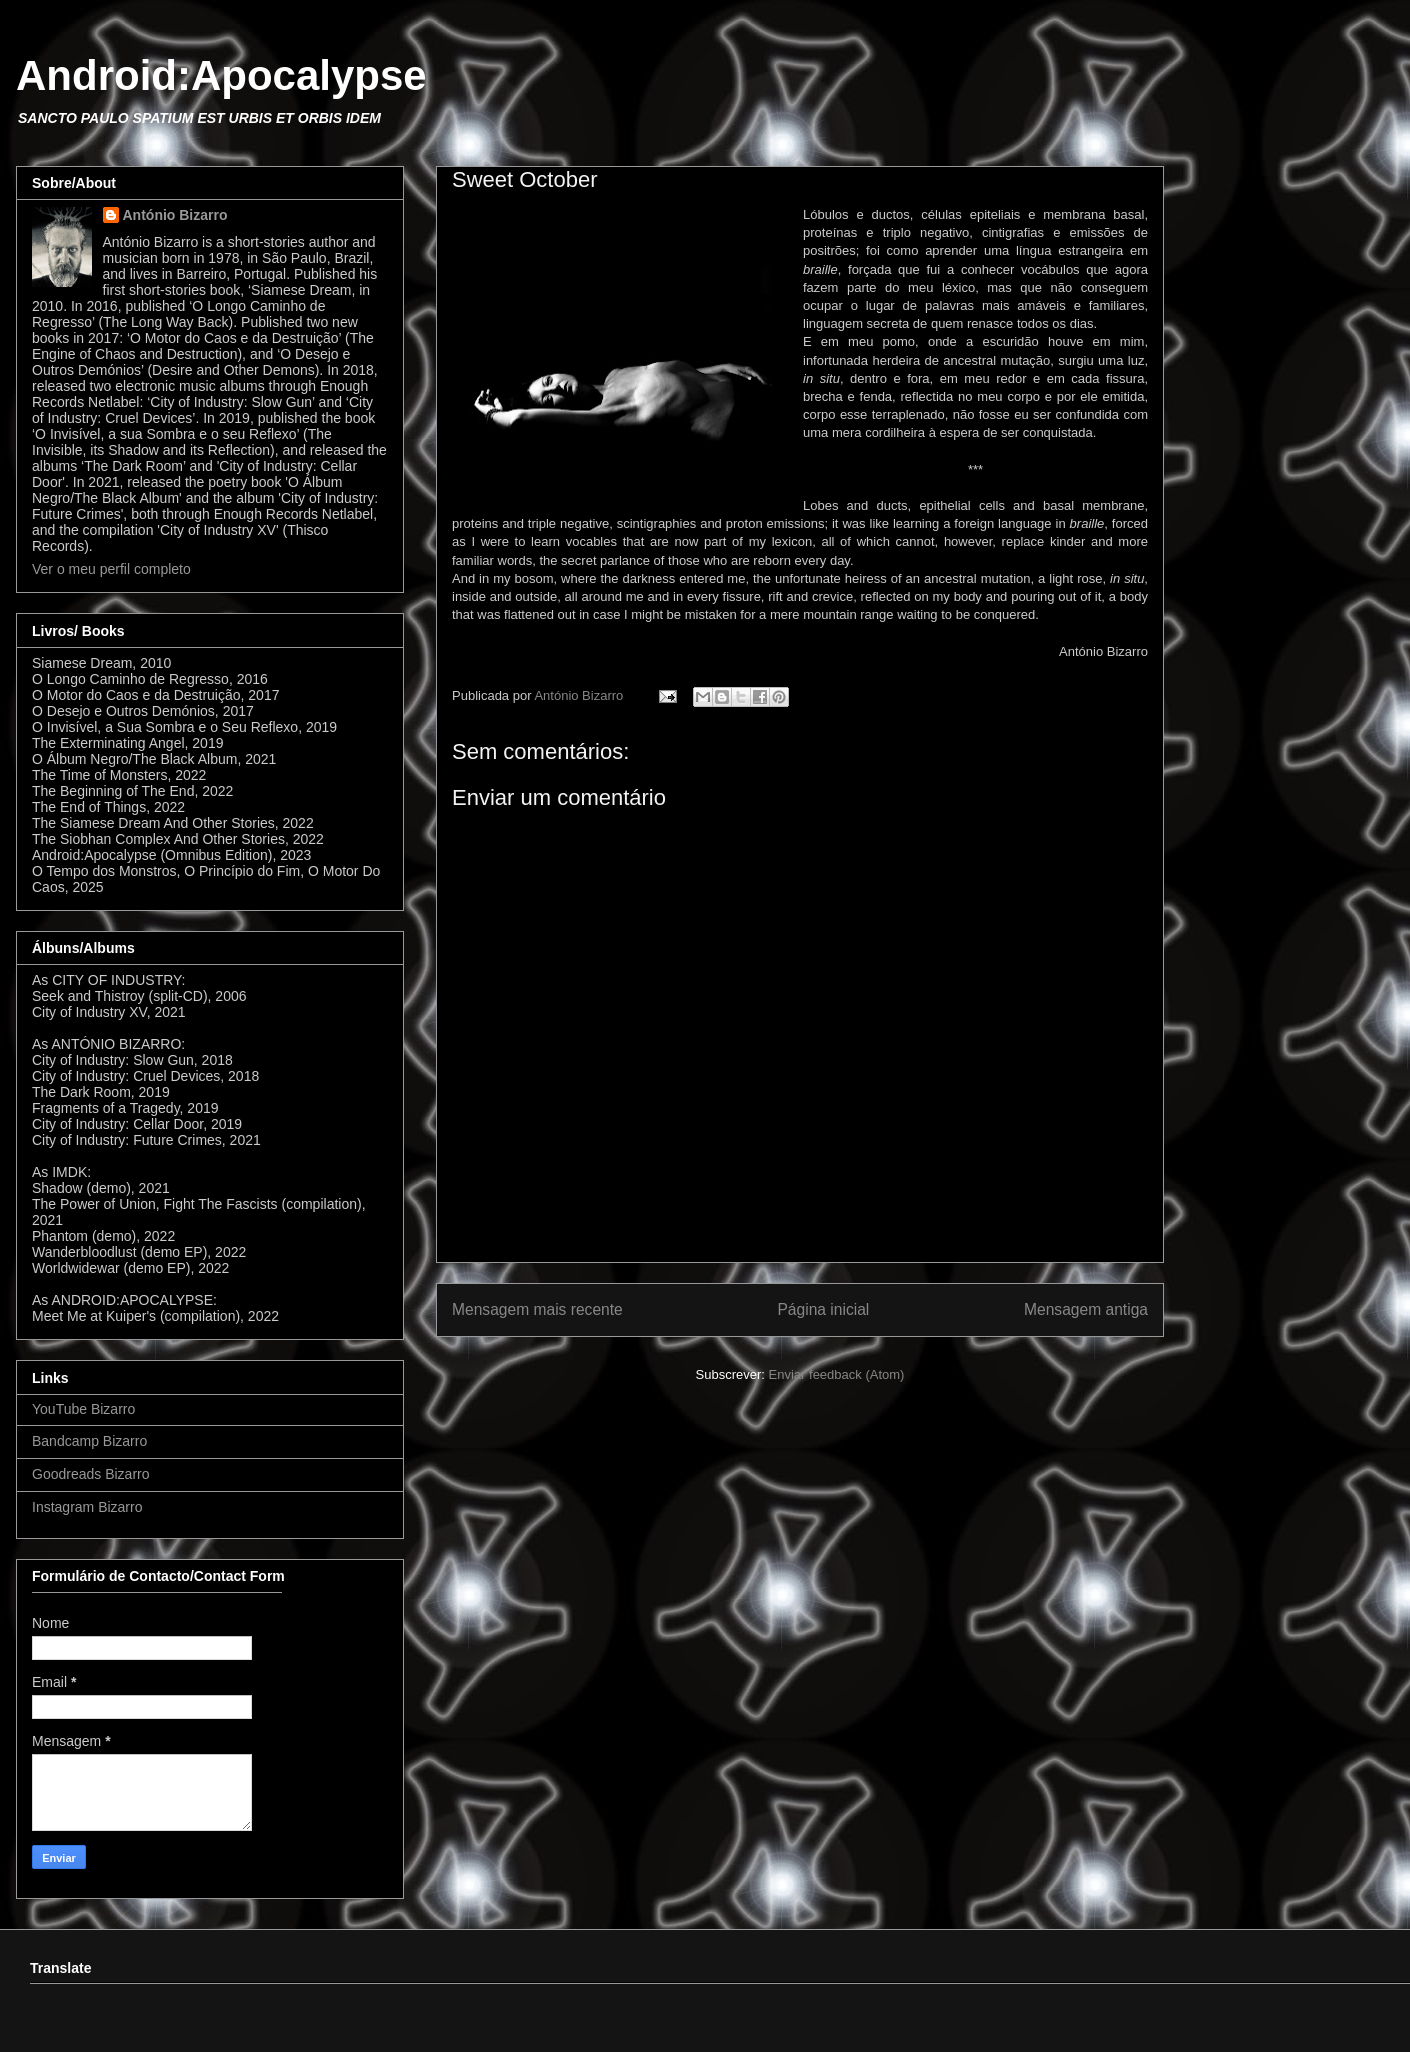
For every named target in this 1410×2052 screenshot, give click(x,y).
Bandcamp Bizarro (89, 1441)
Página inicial (823, 1309)
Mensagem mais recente (537, 1309)
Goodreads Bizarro (91, 1474)
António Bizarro (175, 215)
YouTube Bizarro (83, 1409)
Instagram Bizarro (87, 1507)
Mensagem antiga (1086, 1309)
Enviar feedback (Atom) (837, 1374)
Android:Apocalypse (221, 75)
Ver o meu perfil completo (111, 569)
